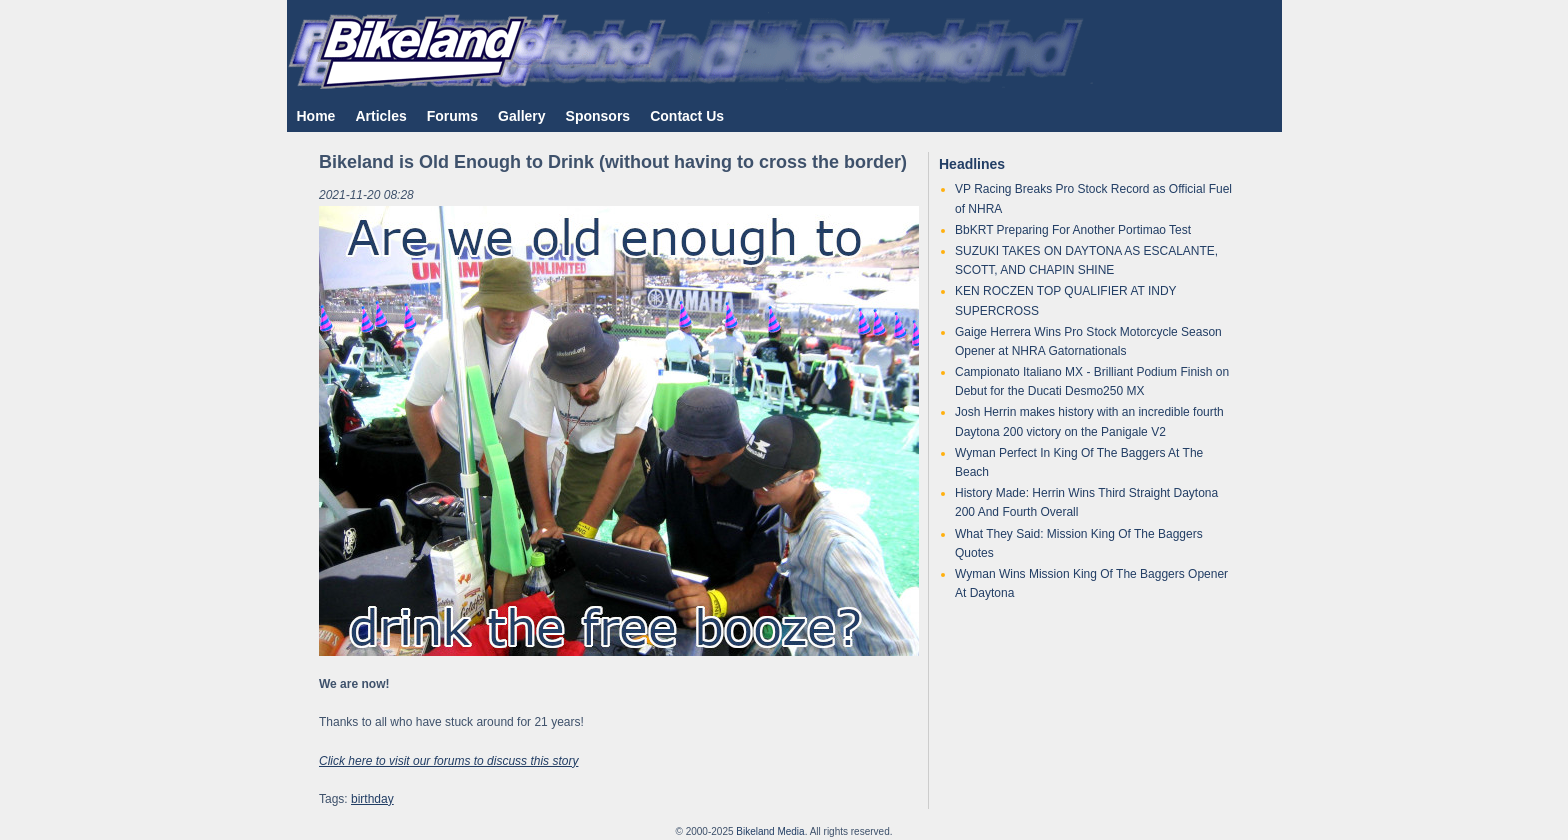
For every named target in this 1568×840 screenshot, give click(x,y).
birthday (372, 799)
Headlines (972, 164)
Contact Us (687, 116)
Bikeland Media (770, 831)
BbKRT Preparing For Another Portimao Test (1073, 230)
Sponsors (598, 116)
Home (316, 116)
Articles (380, 116)
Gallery (521, 116)
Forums (452, 116)
